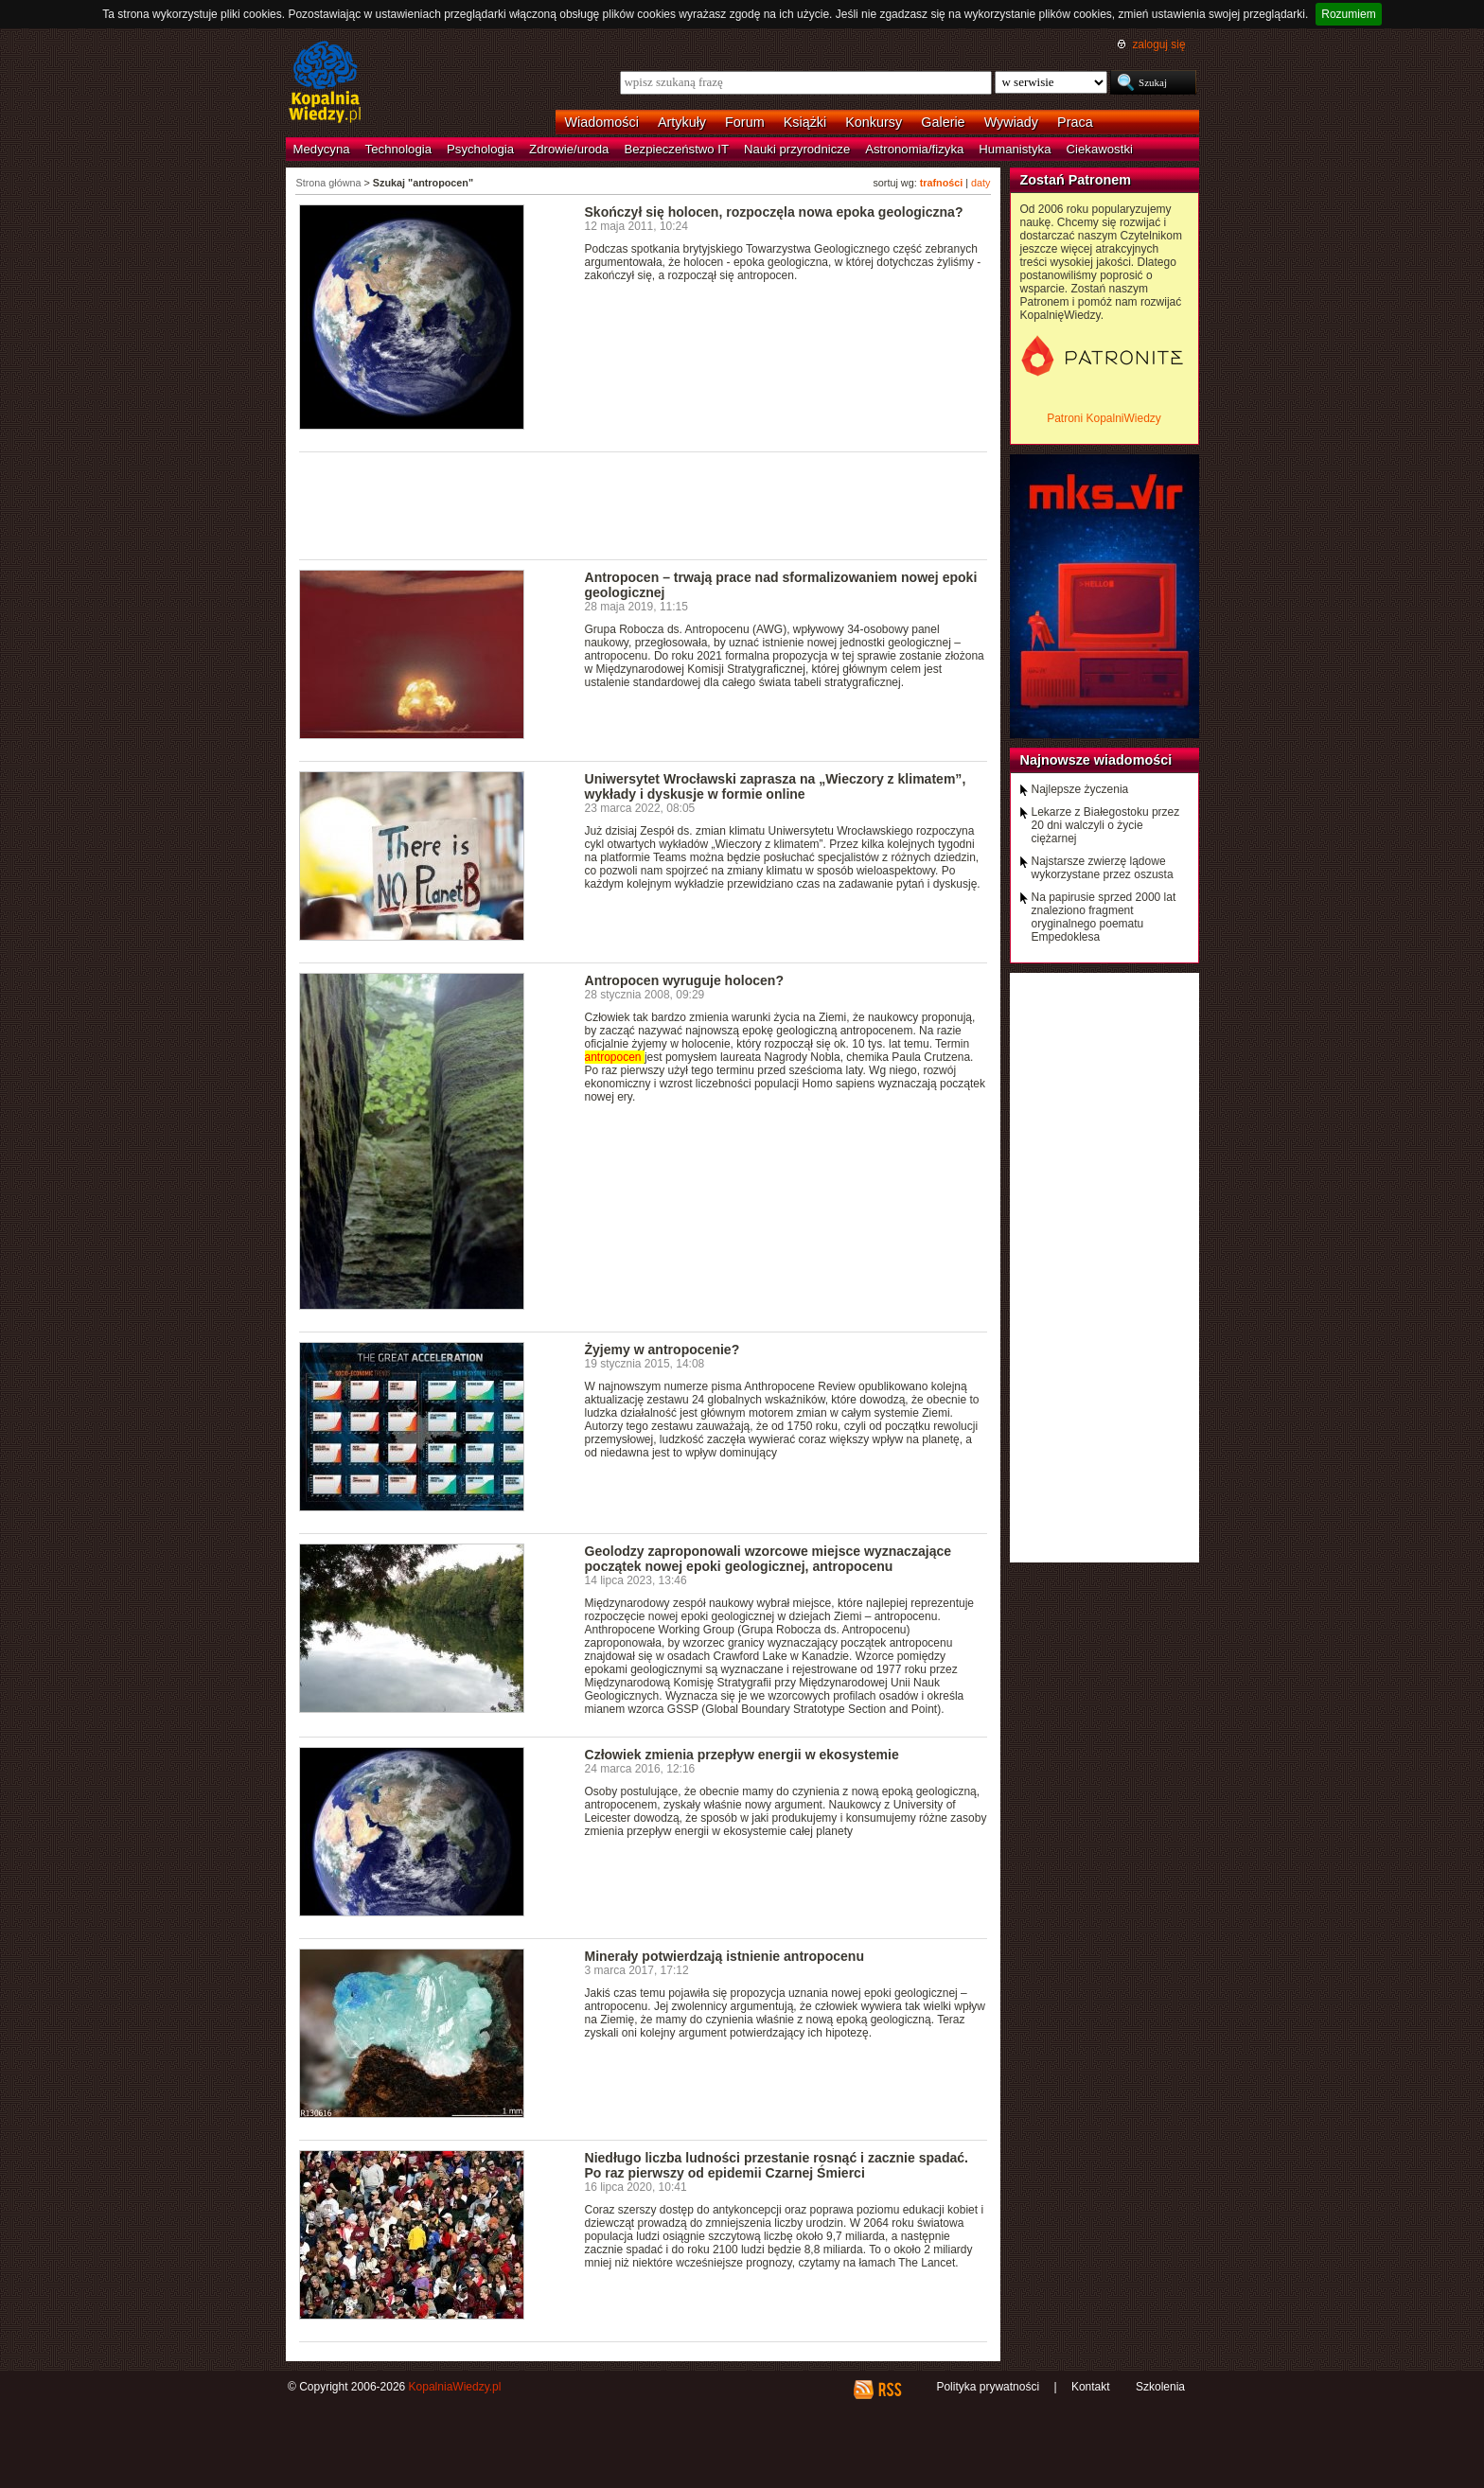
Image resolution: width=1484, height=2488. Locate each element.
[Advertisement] (643, 504)
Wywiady (1011, 122)
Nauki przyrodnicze (797, 149)
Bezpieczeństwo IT (676, 149)
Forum (745, 122)
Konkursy (873, 122)
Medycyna (321, 149)
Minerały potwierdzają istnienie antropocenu (725, 1956)
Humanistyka (1015, 149)
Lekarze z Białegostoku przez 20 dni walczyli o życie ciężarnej (1106, 825)
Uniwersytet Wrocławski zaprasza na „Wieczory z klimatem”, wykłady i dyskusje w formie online (775, 786)
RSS (889, 2389)
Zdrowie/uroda (569, 149)
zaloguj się (1158, 44)
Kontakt (1090, 2386)
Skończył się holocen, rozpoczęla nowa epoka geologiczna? (774, 212)
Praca (1075, 122)
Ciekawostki (1100, 149)
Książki (805, 122)
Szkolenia (1160, 2386)
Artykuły (682, 122)
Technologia (398, 149)
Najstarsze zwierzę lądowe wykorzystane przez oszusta (1103, 868)
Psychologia (480, 149)
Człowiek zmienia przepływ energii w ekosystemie (742, 1754)
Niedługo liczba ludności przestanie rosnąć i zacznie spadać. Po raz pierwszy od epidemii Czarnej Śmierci (776, 2165)
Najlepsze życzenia (1080, 789)
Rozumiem (1348, 14)
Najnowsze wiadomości (1096, 760)
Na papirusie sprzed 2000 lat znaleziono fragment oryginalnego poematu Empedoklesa (1104, 917)
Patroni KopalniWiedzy (1104, 418)
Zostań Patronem (1076, 179)
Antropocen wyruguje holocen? (684, 980)
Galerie (942, 122)
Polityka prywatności (987, 2386)
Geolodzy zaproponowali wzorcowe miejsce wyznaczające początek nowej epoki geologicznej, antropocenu (768, 1559)
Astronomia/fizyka (914, 149)
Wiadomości (602, 122)
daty (980, 182)
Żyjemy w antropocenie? (662, 1349)
